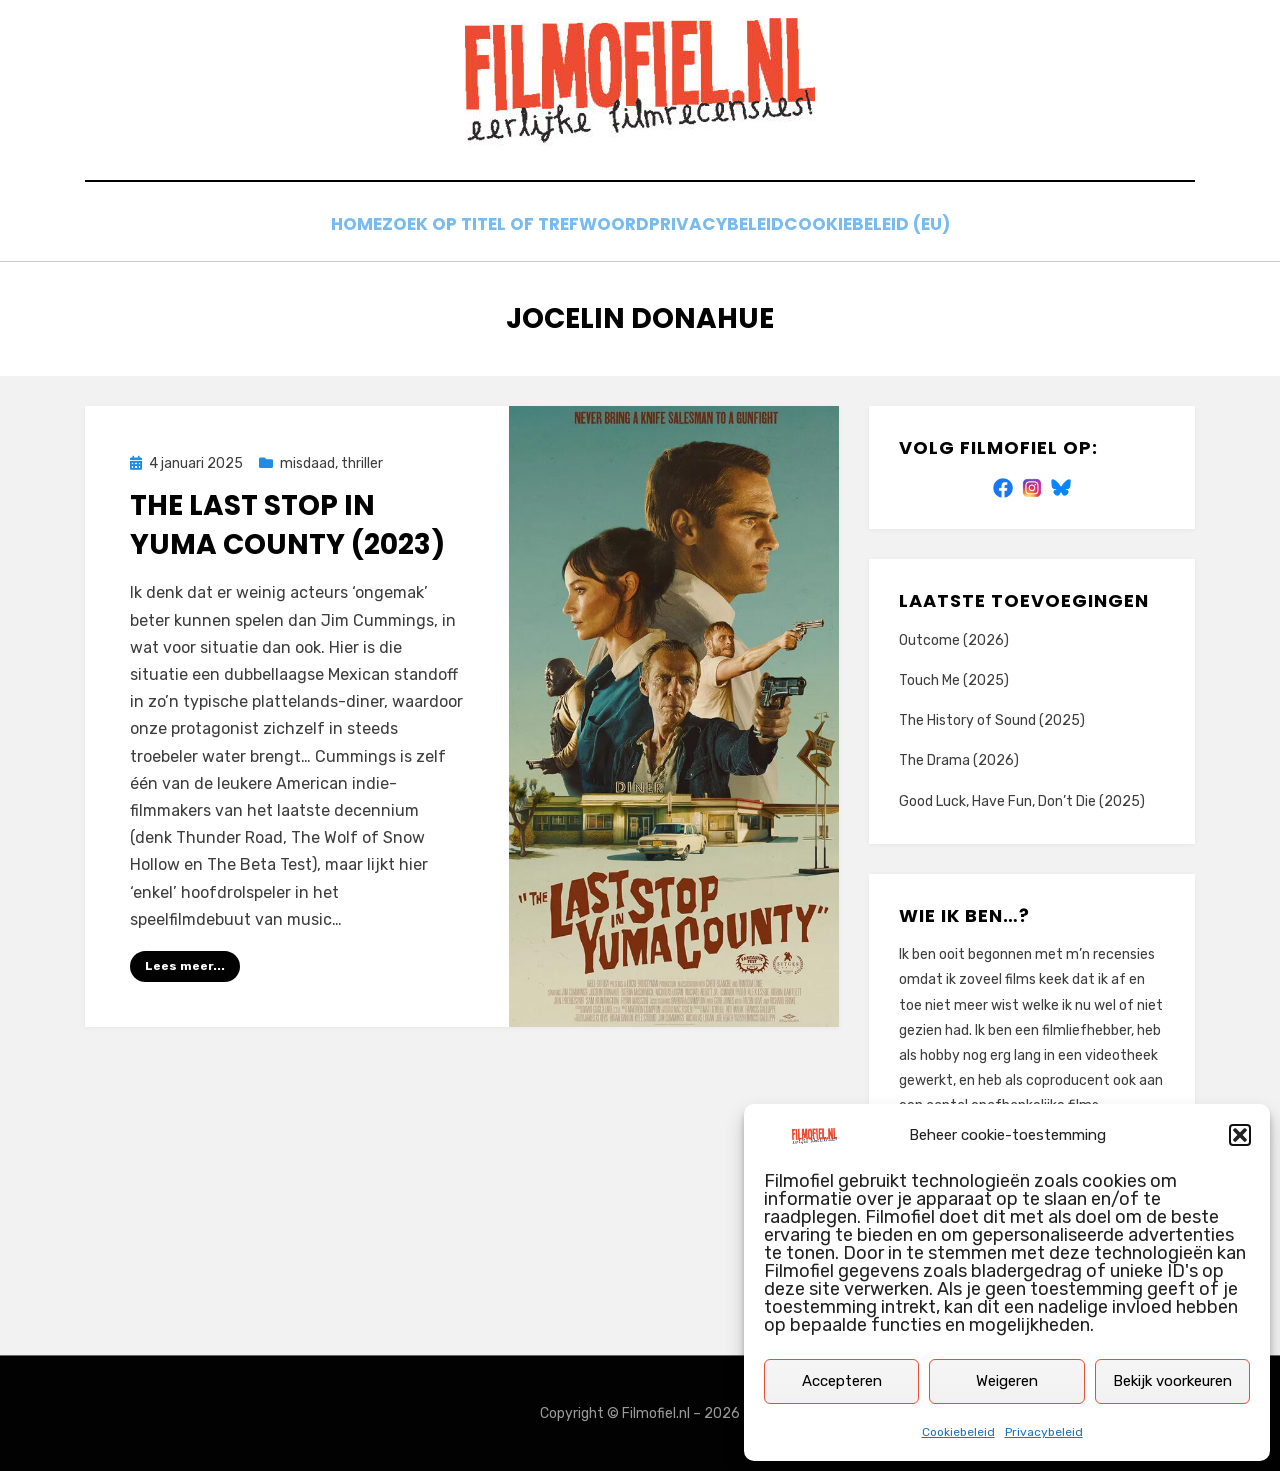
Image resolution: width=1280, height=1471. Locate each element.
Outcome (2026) (954, 640)
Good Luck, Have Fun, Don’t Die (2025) (1022, 800)
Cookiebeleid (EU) (890, 227)
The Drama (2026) (959, 760)
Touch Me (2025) (954, 680)
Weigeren (1007, 1381)
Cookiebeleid (958, 1432)
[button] (1240, 1135)
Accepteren (842, 1381)
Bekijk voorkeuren (1172, 1381)
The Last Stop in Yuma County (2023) (287, 525)
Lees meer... (185, 966)
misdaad (307, 463)
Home (339, 227)
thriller (362, 463)
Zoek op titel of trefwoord (513, 227)
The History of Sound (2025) (992, 720)
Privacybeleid (1044, 1432)
